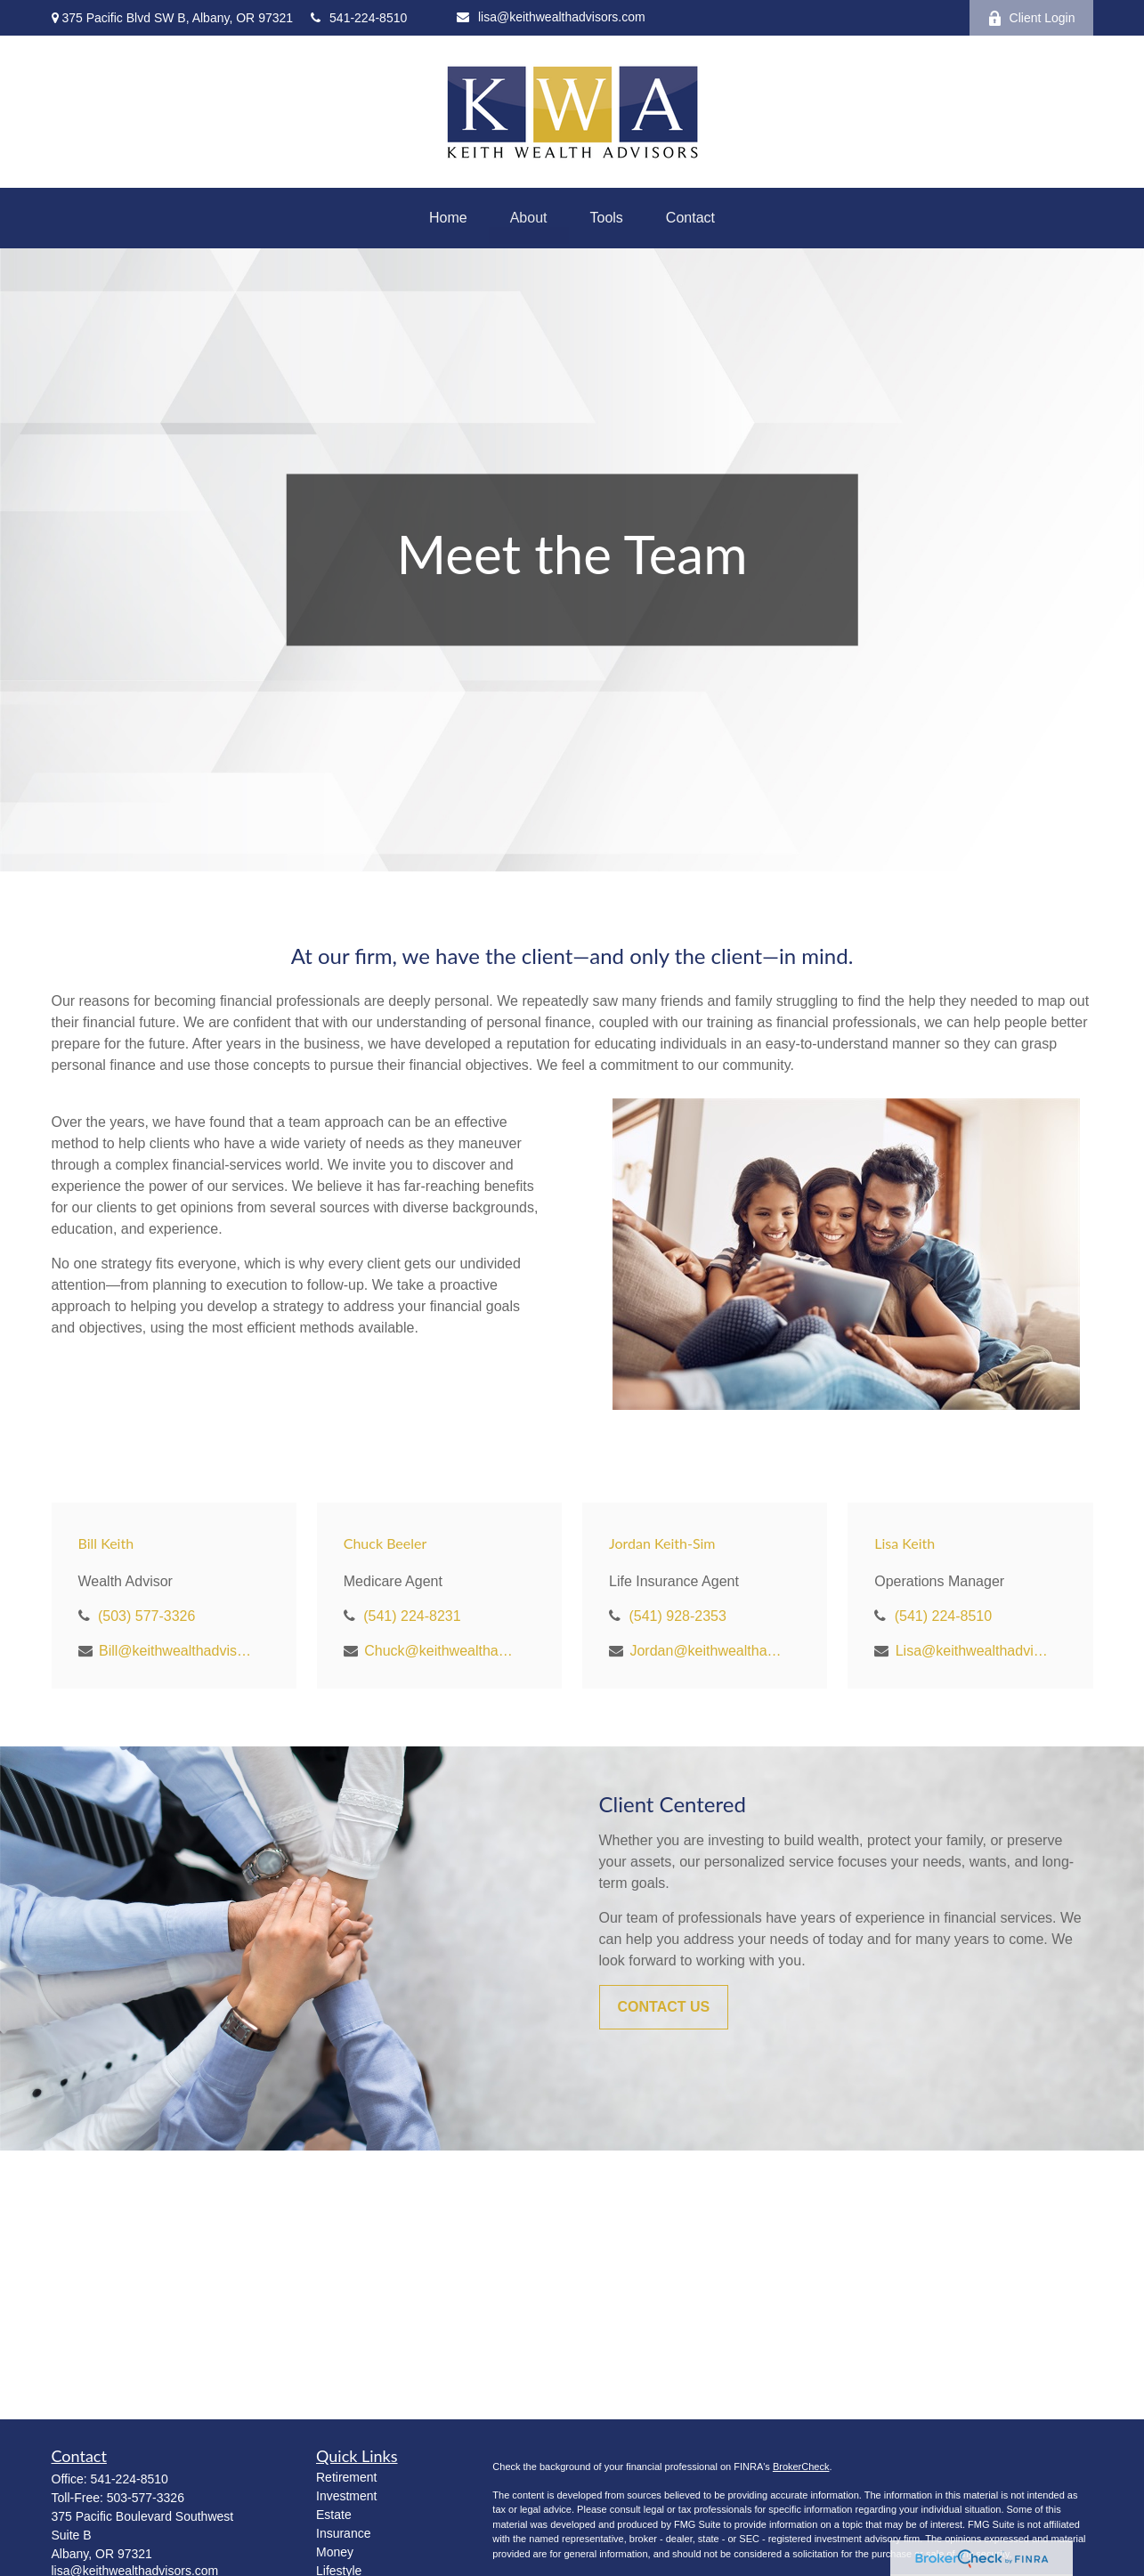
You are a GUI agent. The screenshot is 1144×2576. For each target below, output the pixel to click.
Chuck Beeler (385, 1543)
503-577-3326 (145, 2498)
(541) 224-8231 (411, 1616)
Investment (346, 2496)
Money (334, 2552)
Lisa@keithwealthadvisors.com (973, 1650)
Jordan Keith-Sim (662, 1543)
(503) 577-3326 (146, 1616)
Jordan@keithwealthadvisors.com (707, 1650)
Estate (334, 2514)
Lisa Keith (904, 1543)
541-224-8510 (359, 18)
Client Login (1031, 18)
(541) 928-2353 (677, 1616)
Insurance (343, 2533)
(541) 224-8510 (943, 1616)
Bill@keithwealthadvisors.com (177, 1650)
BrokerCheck (801, 2466)
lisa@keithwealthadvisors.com (551, 17)
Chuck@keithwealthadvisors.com (442, 1650)
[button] (448, 218)
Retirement (346, 2477)
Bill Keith (106, 1543)
